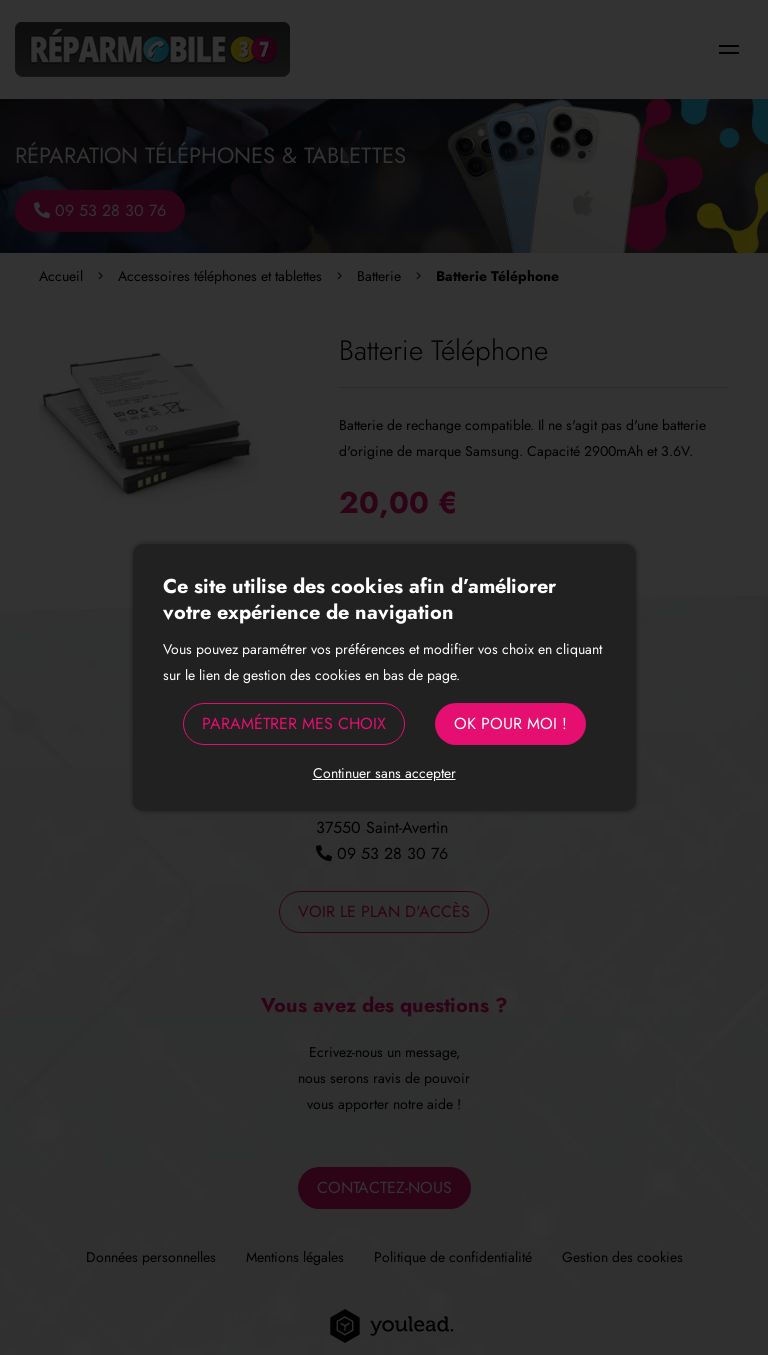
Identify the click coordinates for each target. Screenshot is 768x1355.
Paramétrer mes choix (294, 723)
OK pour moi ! (510, 723)
